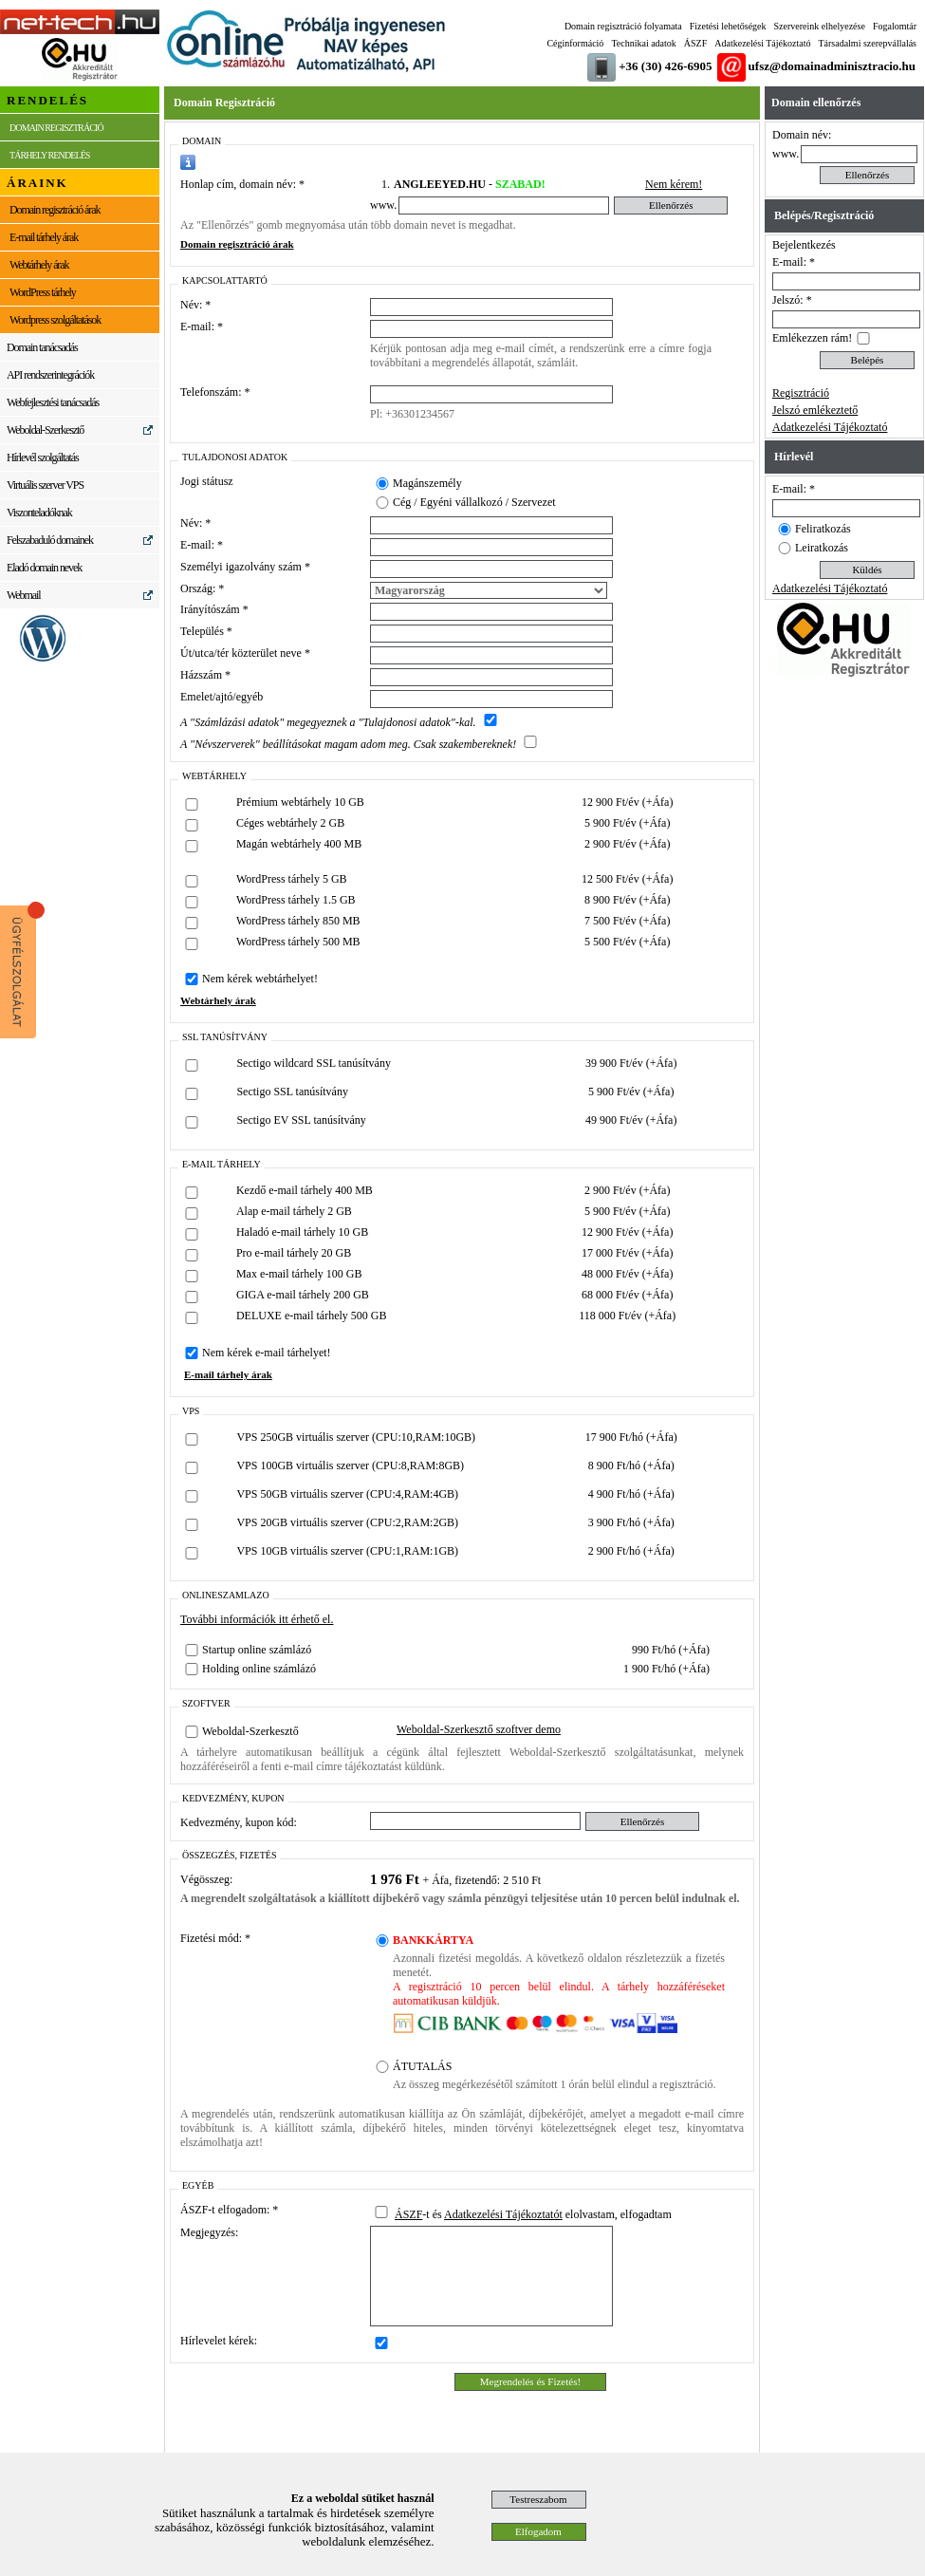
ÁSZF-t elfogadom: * (229, 2209)
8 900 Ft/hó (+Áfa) (631, 1465)
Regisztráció (800, 393)
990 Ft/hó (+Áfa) (671, 1649)
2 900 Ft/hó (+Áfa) (631, 1551)
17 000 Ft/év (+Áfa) (627, 1253)
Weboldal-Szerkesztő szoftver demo (479, 1729)
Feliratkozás (823, 528)
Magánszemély (427, 483)
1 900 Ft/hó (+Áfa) (666, 1668)
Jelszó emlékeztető (815, 410)
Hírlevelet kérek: (218, 2340)
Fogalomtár (894, 26)
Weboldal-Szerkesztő (250, 1731)
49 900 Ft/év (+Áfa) (630, 1120)
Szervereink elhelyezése (819, 26)
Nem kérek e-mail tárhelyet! (266, 1352)
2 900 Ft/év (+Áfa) (627, 843)
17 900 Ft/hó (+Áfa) (631, 1437)
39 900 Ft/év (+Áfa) (630, 1063)
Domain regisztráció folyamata (623, 26)
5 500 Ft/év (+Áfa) (627, 941)
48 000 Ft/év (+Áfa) (627, 1273)
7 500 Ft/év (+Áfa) (627, 920)
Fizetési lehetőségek (728, 26)
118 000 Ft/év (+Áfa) (627, 1315)
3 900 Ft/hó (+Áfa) (631, 1522)
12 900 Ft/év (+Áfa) (627, 802)
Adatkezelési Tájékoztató (762, 43)
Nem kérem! (673, 184)
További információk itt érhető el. (256, 1619)
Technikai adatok (643, 43)
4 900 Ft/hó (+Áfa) (631, 1494)
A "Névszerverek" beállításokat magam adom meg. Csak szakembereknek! (348, 744)
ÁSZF (695, 43)
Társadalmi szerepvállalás (867, 43)
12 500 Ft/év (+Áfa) (627, 879)
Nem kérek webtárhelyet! (260, 978)
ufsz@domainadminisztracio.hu (832, 66)
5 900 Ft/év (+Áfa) (627, 823)
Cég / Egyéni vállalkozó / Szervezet (474, 502)
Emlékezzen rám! (812, 338)
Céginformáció (574, 43)
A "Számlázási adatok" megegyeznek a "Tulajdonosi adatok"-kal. (328, 722)
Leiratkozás (821, 547)
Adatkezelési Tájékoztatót (503, 2214)
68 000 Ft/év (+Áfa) (627, 1294)
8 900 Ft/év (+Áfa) (627, 899)
